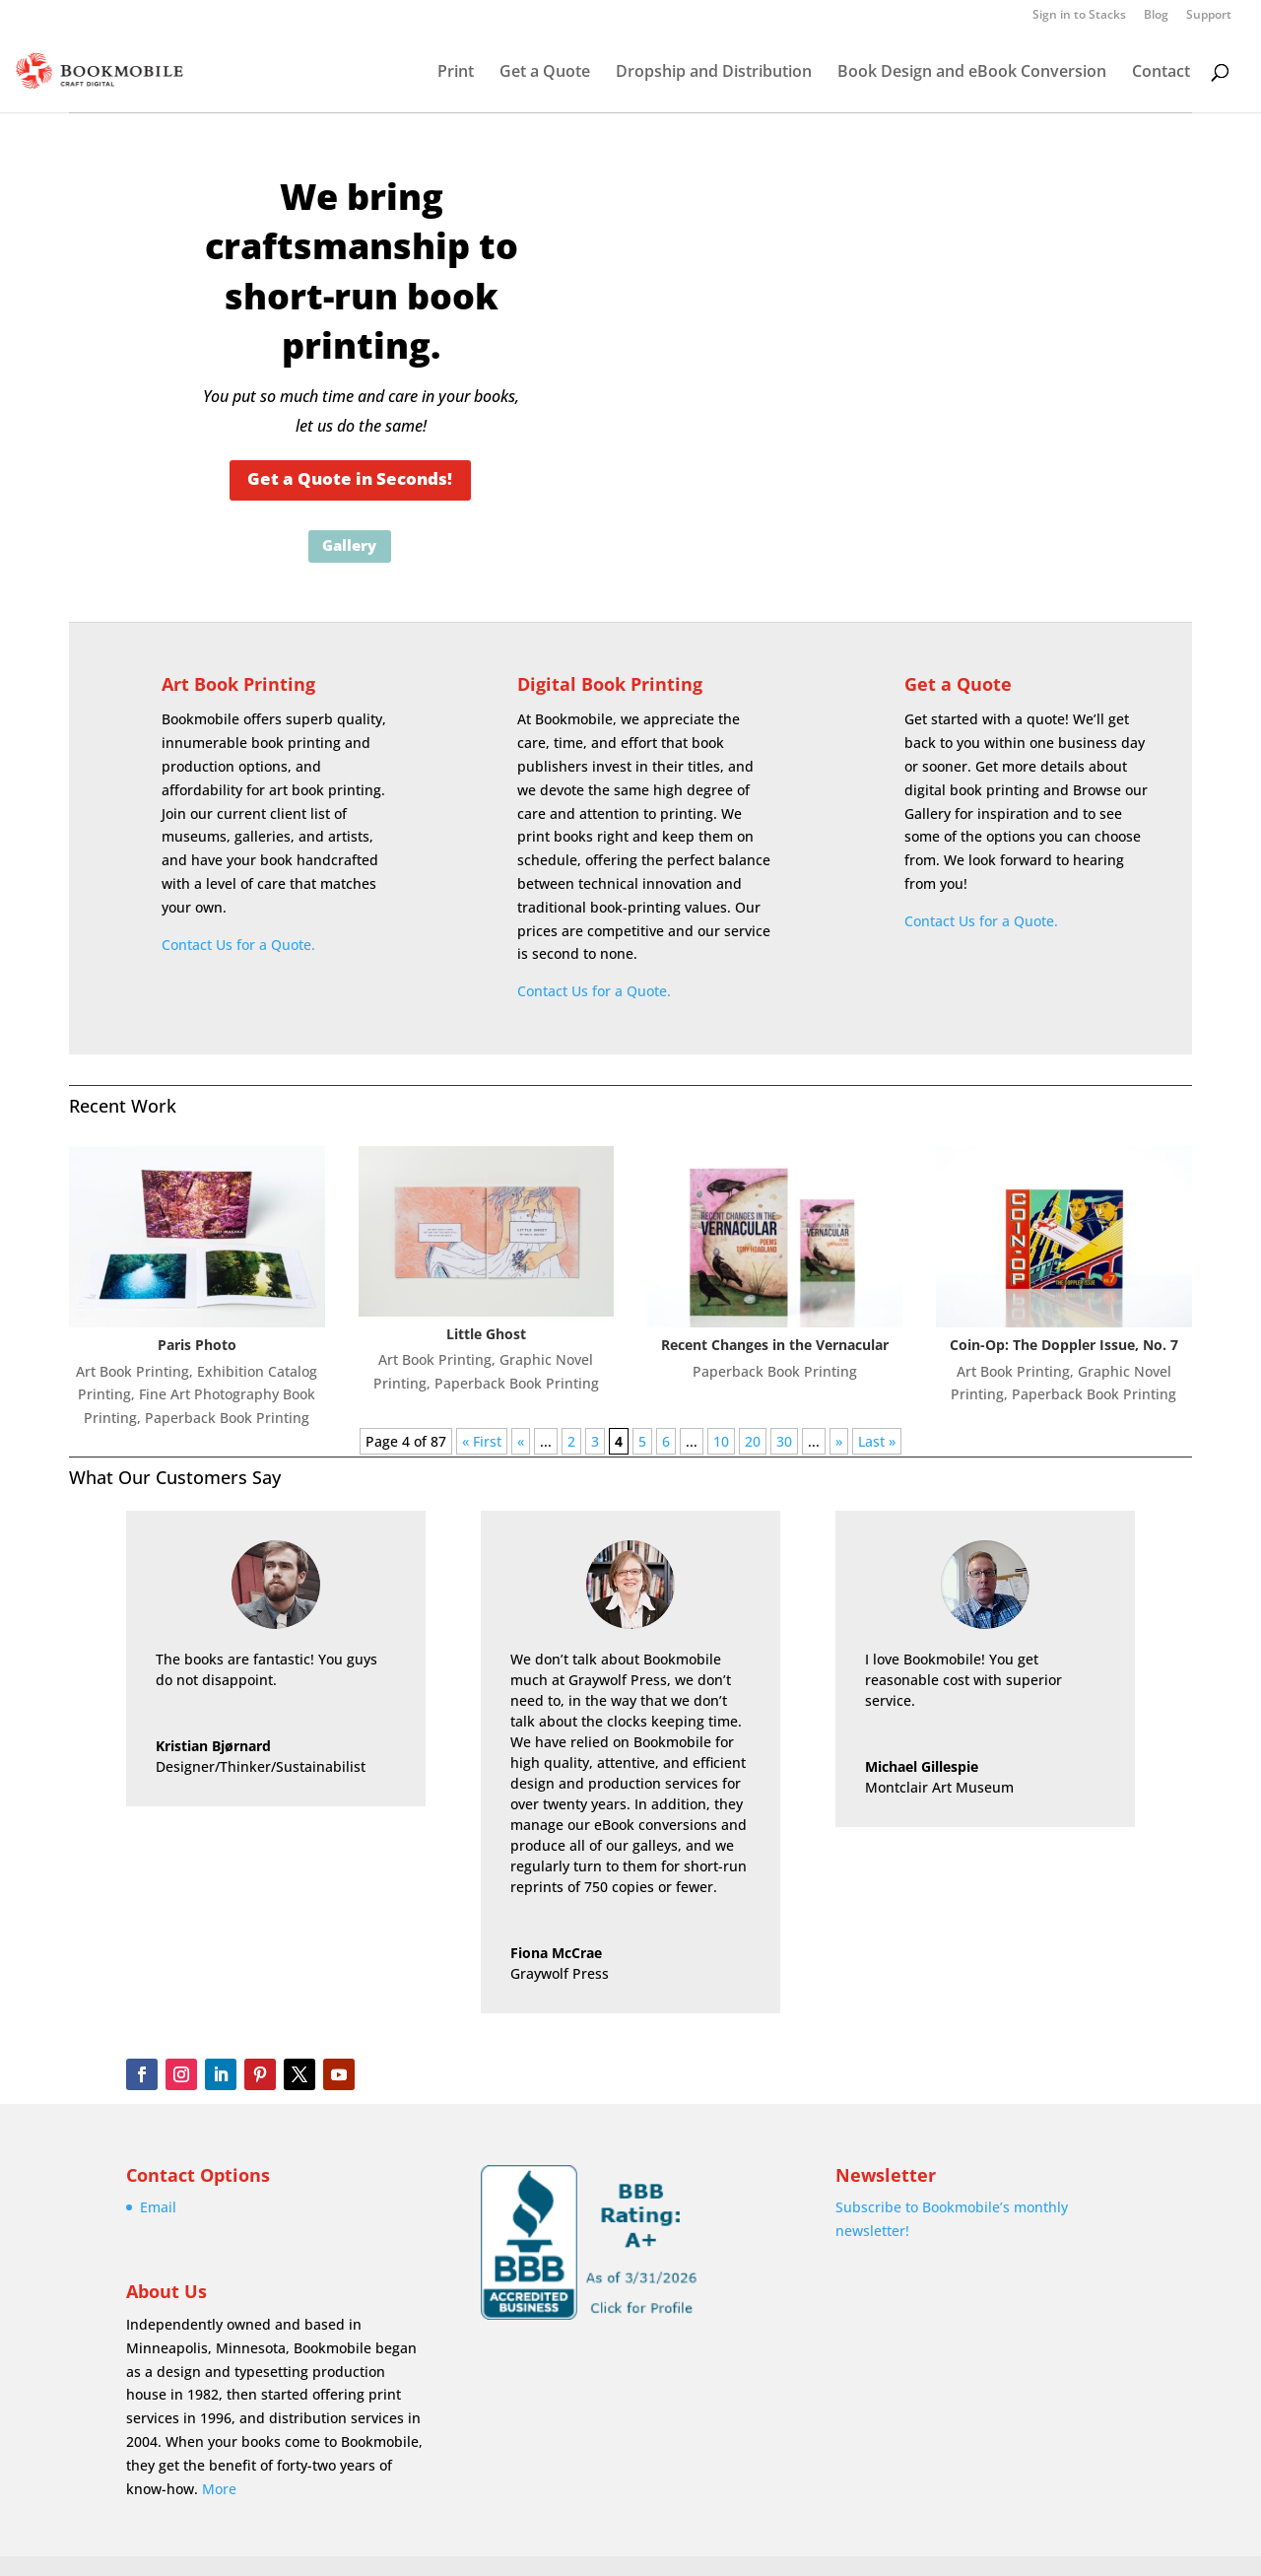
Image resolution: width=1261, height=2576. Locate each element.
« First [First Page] (481, 1441)
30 (784, 1441)
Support (1208, 16)
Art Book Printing (238, 684)
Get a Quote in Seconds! (349, 478)
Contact (1161, 73)
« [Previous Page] (520, 1441)
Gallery (349, 545)
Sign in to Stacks (1079, 16)
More (219, 2488)
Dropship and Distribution (714, 73)
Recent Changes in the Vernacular (775, 1344)
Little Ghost (486, 1333)
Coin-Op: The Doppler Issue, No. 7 (1064, 1344)
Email (158, 2207)
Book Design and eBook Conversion (971, 73)
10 (721, 1441)
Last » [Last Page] (877, 1441)
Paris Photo (197, 1344)
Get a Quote (544, 73)
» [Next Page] (838, 1441)
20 (753, 1441)
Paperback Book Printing (227, 1417)
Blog (1156, 16)
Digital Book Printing (609, 684)
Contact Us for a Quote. (238, 944)
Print (455, 73)
